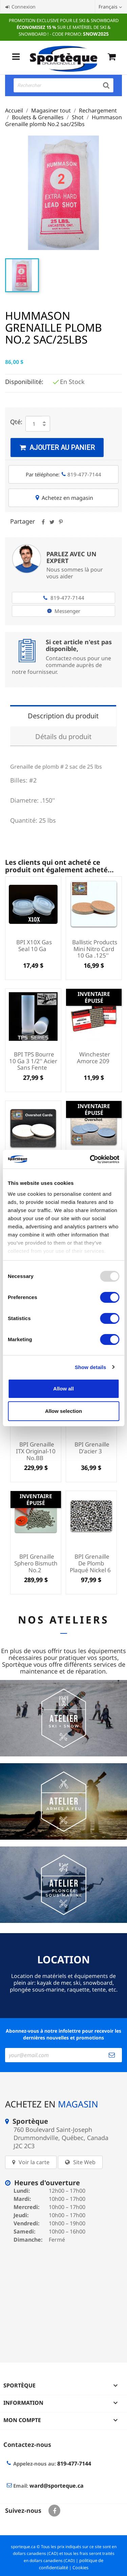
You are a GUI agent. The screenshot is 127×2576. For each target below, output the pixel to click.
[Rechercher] (63, 85)
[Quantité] (34, 423)
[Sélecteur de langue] (111, 6)
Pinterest (60, 524)
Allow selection (63, 1411)
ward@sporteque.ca (56, 2485)
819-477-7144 (63, 597)
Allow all (63, 1388)
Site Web (84, 2162)
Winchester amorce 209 (93, 1057)
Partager (43, 524)
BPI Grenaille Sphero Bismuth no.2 (36, 1563)
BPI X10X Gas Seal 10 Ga (34, 945)
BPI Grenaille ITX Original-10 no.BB (36, 1451)
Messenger (63, 611)
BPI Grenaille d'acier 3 (92, 1447)
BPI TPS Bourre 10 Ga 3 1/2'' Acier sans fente (33, 1061)
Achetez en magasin (63, 498)
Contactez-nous (27, 2444)
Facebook (54, 2511)
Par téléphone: (63, 474)
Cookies (80, 2567)
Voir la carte (34, 2162)
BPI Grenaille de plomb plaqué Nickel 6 (90, 1563)
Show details (90, 1367)
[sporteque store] (63, 2298)
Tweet (52, 524)
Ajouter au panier (57, 447)
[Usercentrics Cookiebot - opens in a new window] (90, 1159)
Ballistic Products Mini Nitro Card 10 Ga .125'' (94, 949)
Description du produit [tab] (63, 715)
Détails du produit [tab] (63, 736)
